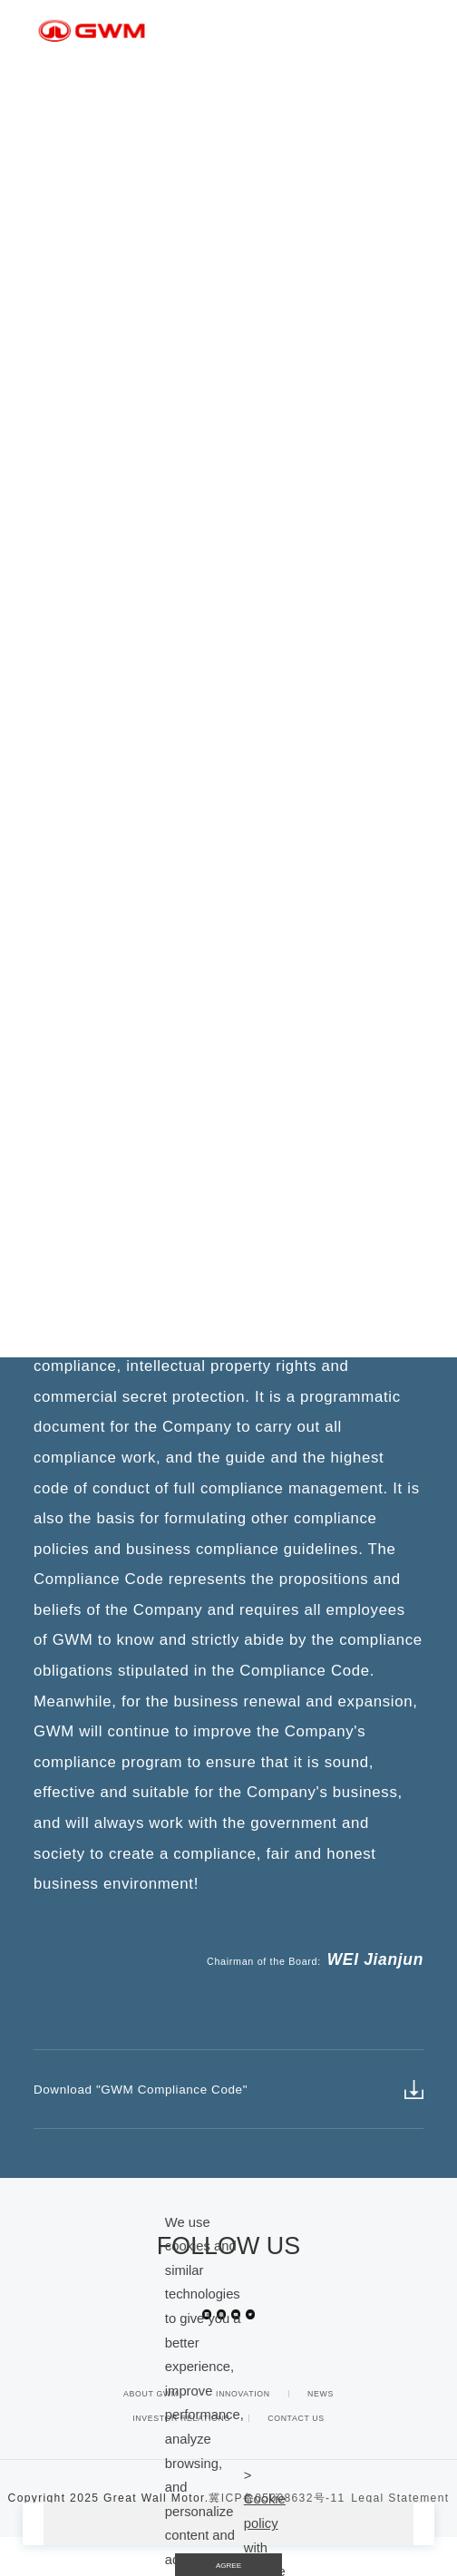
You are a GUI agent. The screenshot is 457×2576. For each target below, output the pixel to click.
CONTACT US (296, 2457)
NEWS (320, 2432)
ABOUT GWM (151, 2432)
